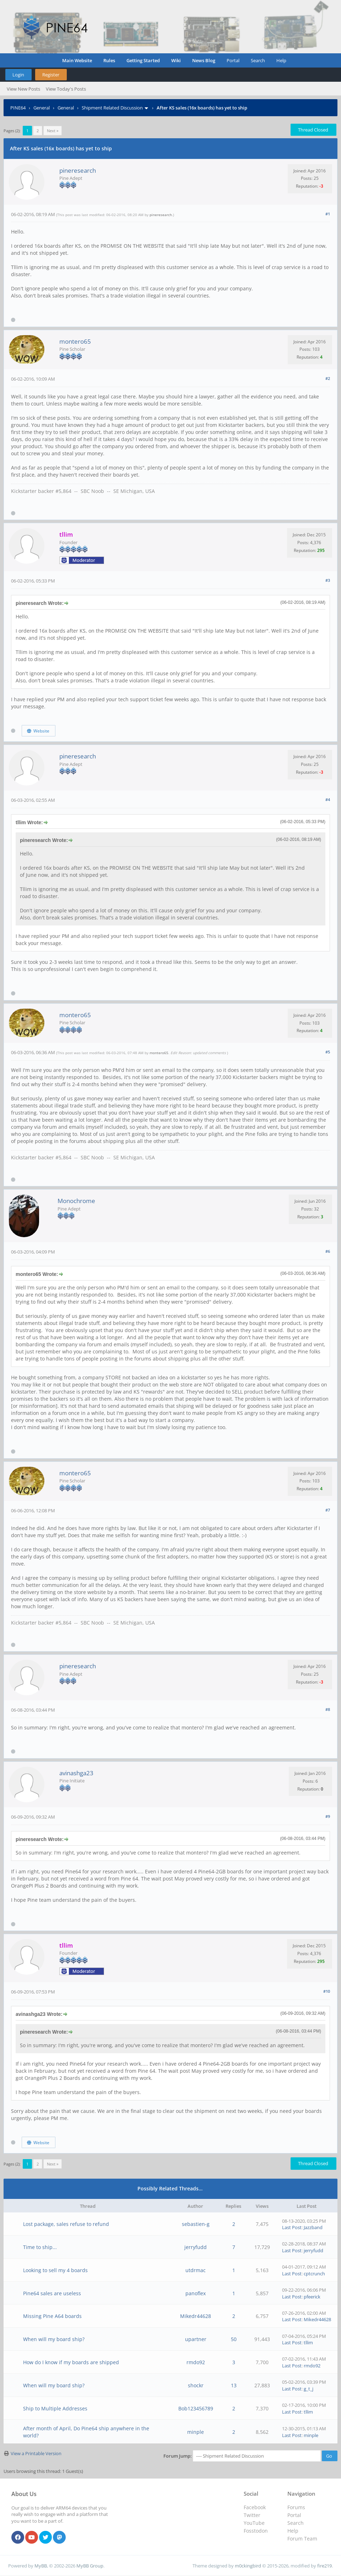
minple (195, 2432)
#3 (327, 580)
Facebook (255, 2507)
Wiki (176, 60)
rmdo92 (195, 2362)
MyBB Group (89, 2565)
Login (18, 74)
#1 (327, 213)
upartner (195, 2339)
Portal (233, 60)
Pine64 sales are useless (52, 2293)
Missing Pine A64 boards (52, 2316)
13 (234, 2385)
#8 (327, 1709)
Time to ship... (40, 2247)
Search (258, 60)
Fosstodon (256, 2530)
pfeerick (312, 2296)
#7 (327, 1510)
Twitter (252, 2515)
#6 (327, 1251)
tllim (308, 2342)
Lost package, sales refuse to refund (66, 2224)
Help (281, 60)
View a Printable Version (36, 2453)
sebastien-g (196, 2224)
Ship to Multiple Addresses (55, 2408)
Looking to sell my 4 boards (55, 2270)
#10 (326, 1991)
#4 (327, 799)
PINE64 (18, 107)
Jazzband (313, 2227)
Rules (109, 60)
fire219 (324, 2565)
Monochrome (76, 1201)
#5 (327, 1051)
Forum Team (302, 2538)
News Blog (203, 60)
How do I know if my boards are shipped (71, 2362)
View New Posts (23, 89)
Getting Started (143, 60)
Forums (296, 2507)
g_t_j (308, 2389)
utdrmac (195, 2270)
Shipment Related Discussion (112, 107)
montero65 (75, 341)
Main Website (77, 60)
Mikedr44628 (195, 2316)
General (41, 107)
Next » (52, 130)
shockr (196, 2385)
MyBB (40, 2565)
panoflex (195, 2293)
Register (50, 74)
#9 (327, 1816)
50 (234, 2339)
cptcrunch (314, 2273)
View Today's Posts (66, 89)
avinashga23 (76, 1773)
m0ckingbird (248, 2565)
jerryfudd (195, 2247)
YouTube (254, 2522)
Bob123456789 (195, 2408)
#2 (327, 378)
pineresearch (77, 170)
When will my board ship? (54, 2339)
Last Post (292, 2227)
